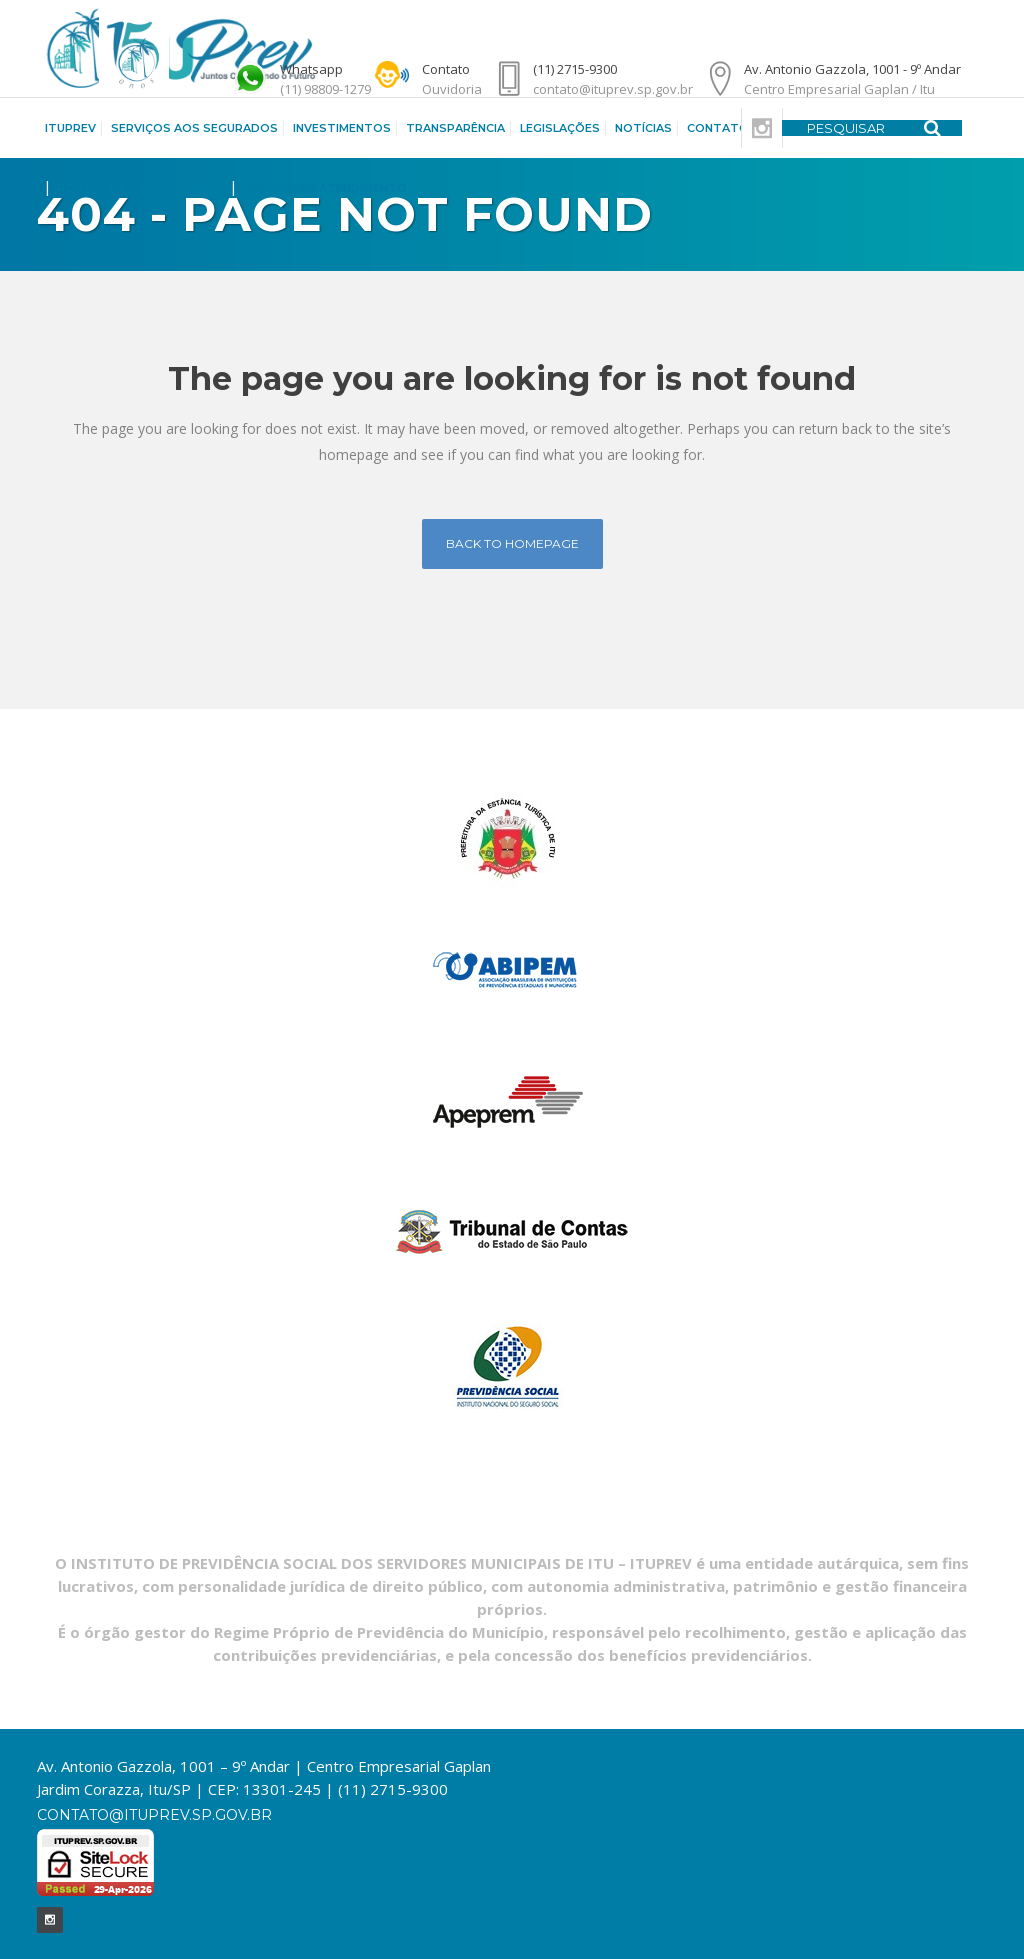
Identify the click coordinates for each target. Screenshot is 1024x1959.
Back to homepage (512, 543)
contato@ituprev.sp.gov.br (154, 1815)
